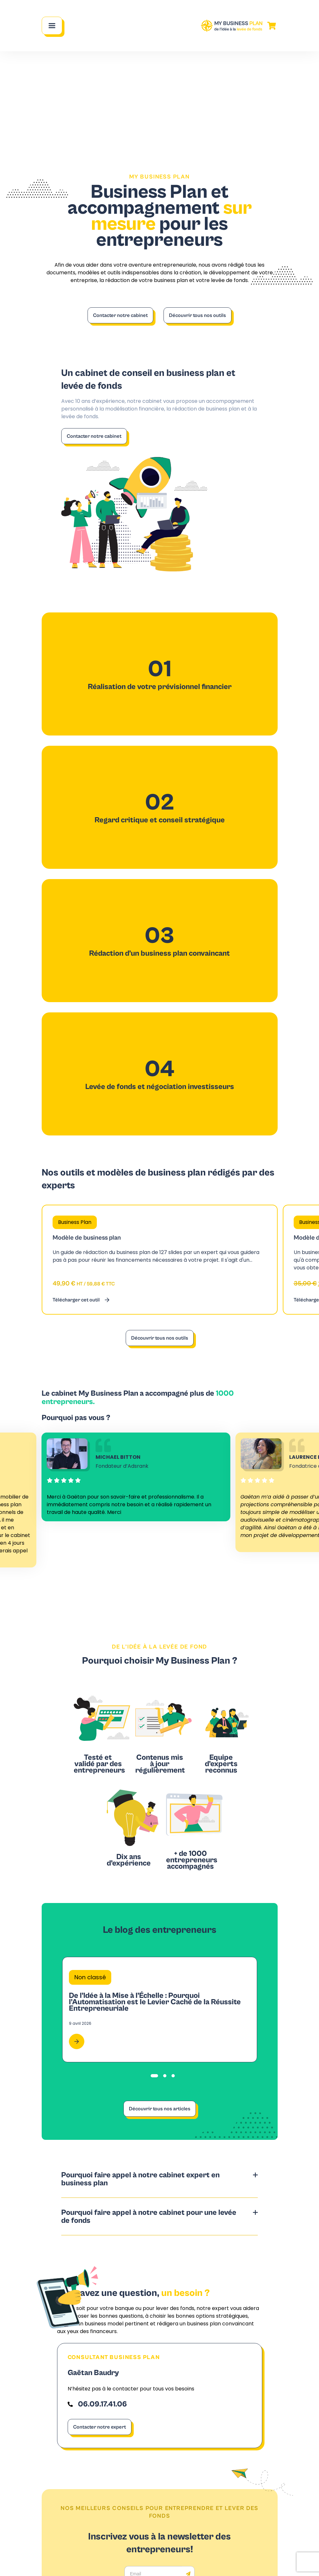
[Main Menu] (52, 26)
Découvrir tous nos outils (197, 315)
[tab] (154, 2075)
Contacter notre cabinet (120, 315)
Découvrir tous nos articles (159, 2109)
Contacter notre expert (99, 2427)
